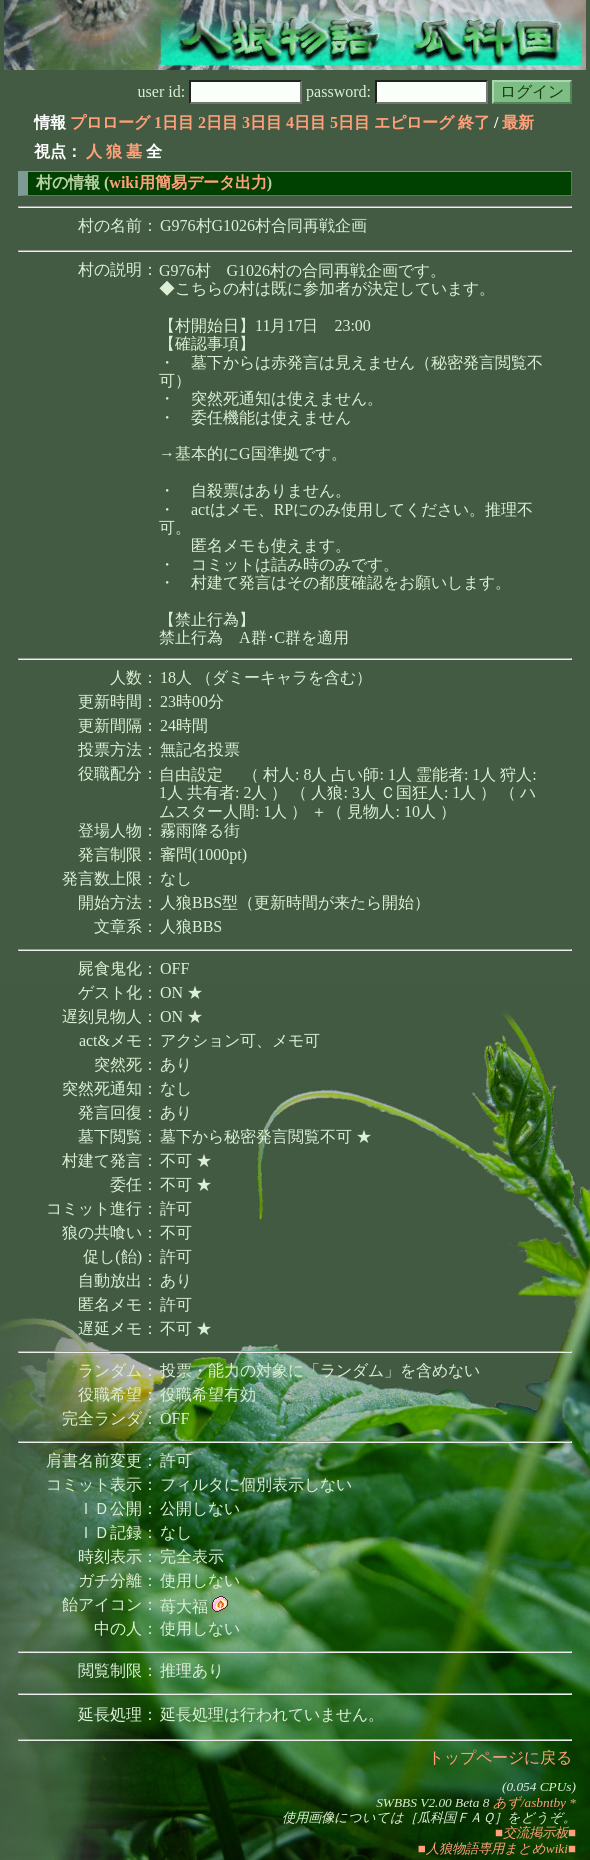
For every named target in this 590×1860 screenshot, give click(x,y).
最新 (518, 122)
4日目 (306, 122)
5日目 (350, 122)
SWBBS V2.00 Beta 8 (432, 1802)
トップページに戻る (500, 1757)
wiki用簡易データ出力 (187, 182)
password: (397, 91)
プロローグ (110, 122)
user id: (220, 91)
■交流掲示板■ (535, 1832)
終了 (474, 122)
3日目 (262, 122)
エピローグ (414, 122)
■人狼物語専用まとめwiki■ (497, 1848)
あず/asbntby (529, 1802)
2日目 (218, 122)
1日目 (174, 122)
